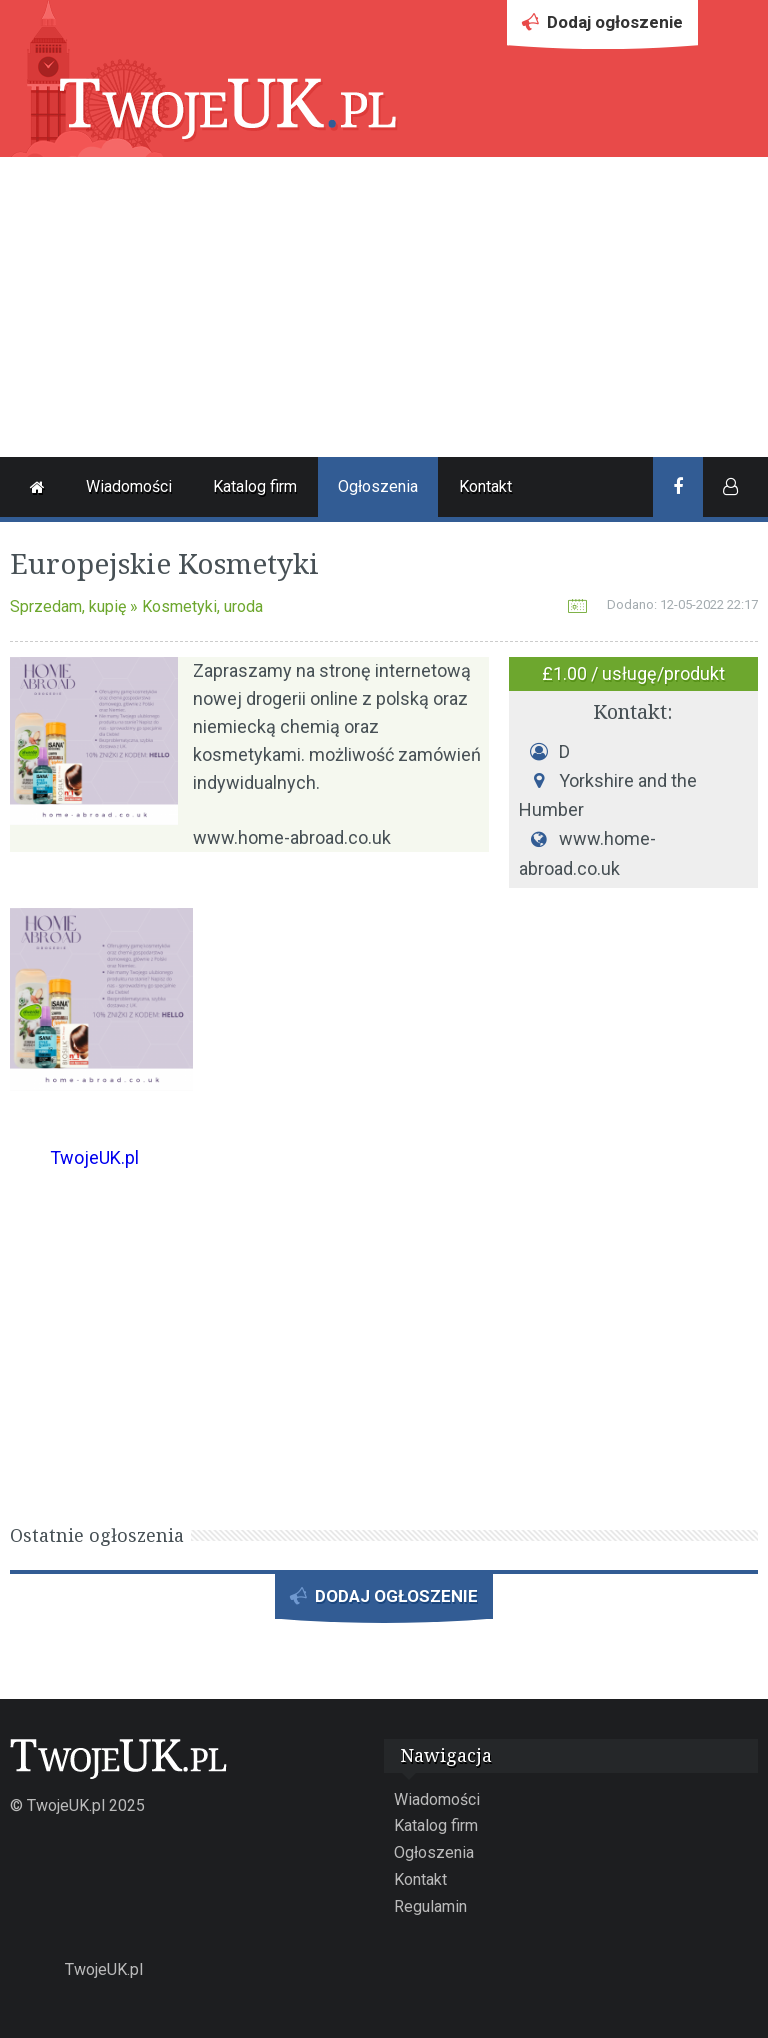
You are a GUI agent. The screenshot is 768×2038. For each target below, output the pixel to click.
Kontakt (485, 486)
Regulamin (430, 1906)
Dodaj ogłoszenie (602, 27)
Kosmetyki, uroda (202, 606)
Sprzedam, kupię (68, 606)
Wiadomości (129, 486)
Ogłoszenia (378, 486)
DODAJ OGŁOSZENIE (384, 1601)
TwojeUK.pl (94, 1157)
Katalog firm (255, 486)
